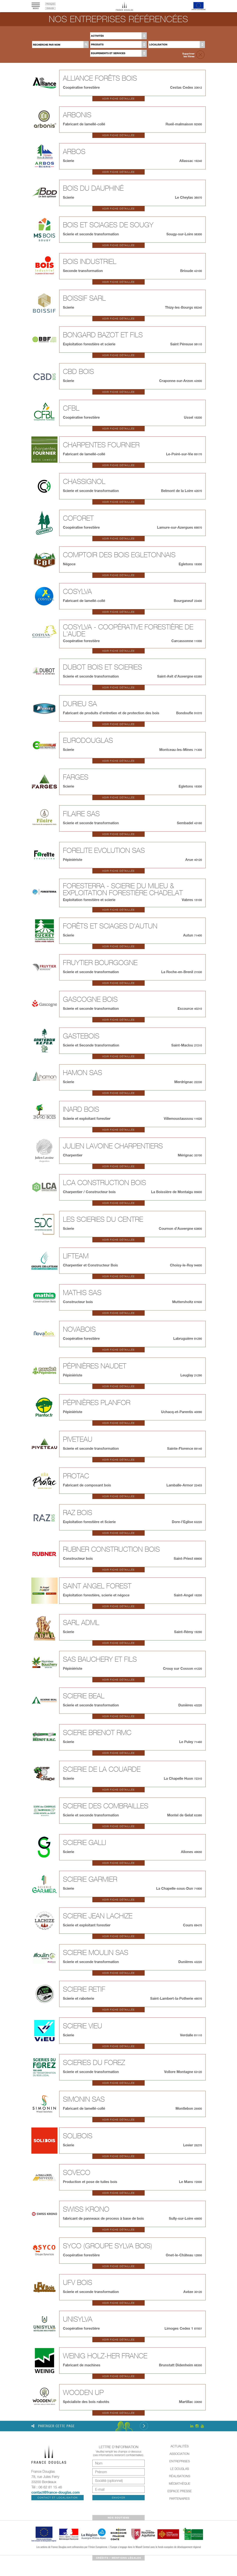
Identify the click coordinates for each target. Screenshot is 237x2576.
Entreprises (179, 2461)
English (50, 8)
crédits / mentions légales (118, 2557)
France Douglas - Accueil (127, 6)
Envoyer (118, 2497)
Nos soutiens (118, 2517)
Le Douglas (179, 2469)
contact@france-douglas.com (55, 2492)
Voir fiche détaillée (118, 98)
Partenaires (179, 2498)
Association (179, 2454)
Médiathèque (179, 2483)
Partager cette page (53, 2426)
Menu (35, 6)
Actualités (180, 2446)
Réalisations (179, 2476)
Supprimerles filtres (188, 55)
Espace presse (179, 2491)
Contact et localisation (57, 2497)
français (50, 4)
